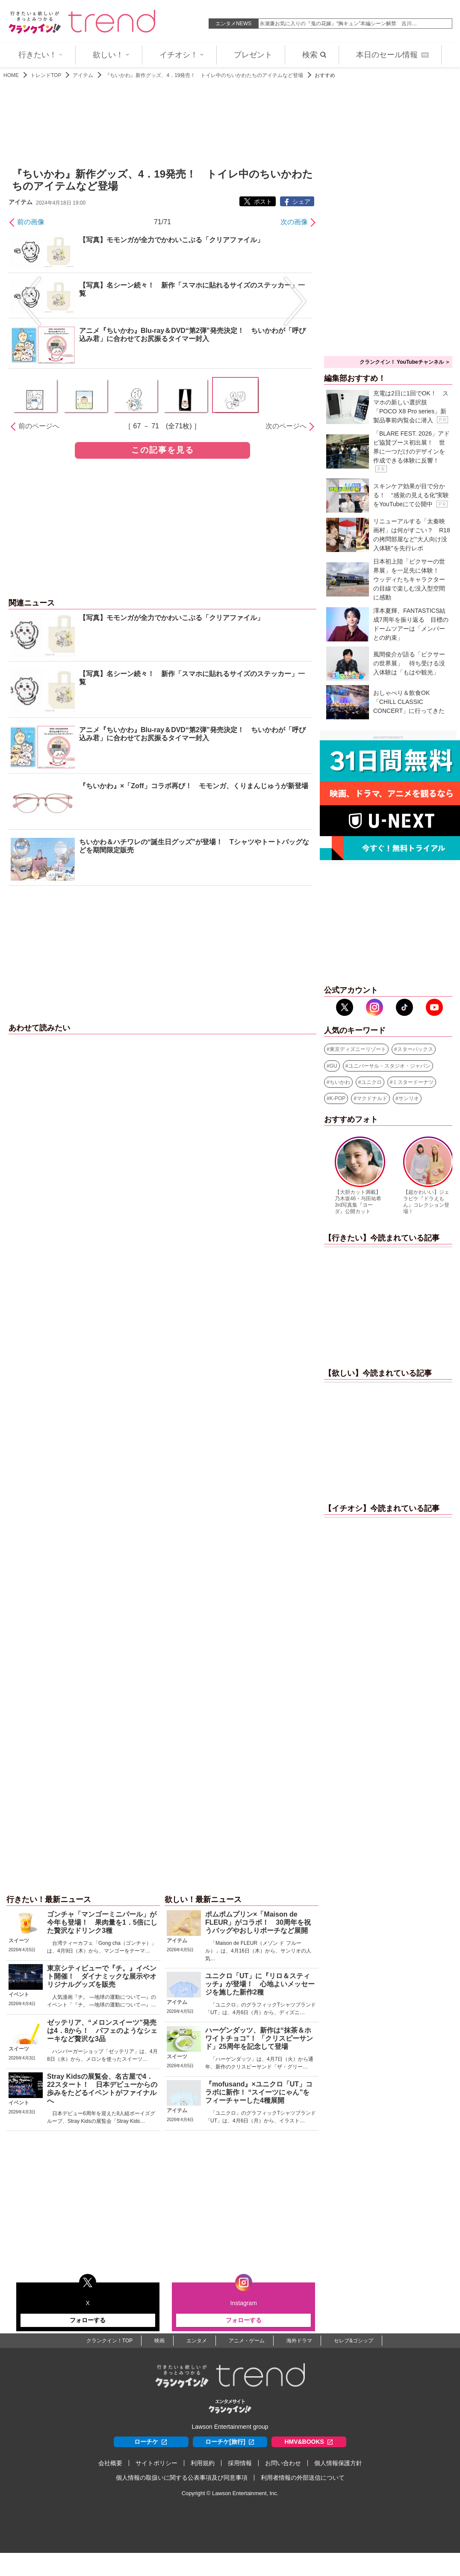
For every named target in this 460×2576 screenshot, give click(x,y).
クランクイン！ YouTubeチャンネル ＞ (405, 362)
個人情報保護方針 (338, 2463)
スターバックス (415, 1049)
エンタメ (196, 2341)
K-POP (337, 1098)
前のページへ (38, 426)
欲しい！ (111, 54)
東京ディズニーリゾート (358, 1049)
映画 (159, 2341)
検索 (314, 54)
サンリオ (408, 1098)
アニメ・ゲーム (247, 2341)
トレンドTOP (45, 75)
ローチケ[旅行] (229, 2441)
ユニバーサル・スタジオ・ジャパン (389, 1066)
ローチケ (151, 2441)
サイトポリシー (156, 2463)
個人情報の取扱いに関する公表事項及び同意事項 (182, 2477)
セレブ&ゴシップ (353, 2341)
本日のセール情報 (392, 54)
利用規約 (203, 2463)
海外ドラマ (299, 2341)
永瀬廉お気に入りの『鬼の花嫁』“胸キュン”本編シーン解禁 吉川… (338, 24)
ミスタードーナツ (412, 1082)
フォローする (88, 2320)
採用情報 (240, 2463)
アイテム (83, 75)
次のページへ (286, 426)
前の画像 (30, 222)
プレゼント (253, 54)
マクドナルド (372, 1098)
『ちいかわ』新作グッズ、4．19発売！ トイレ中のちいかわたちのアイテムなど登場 (204, 75)
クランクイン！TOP (109, 2341)
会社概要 (110, 2463)
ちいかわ (340, 1082)
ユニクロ (371, 1082)
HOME (11, 75)
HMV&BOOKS (308, 2441)
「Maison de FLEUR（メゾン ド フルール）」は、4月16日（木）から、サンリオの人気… (258, 1951)
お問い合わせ (283, 2463)
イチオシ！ (181, 54)
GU (333, 1066)
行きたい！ (40, 54)
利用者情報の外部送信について (303, 2477)
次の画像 (294, 222)
